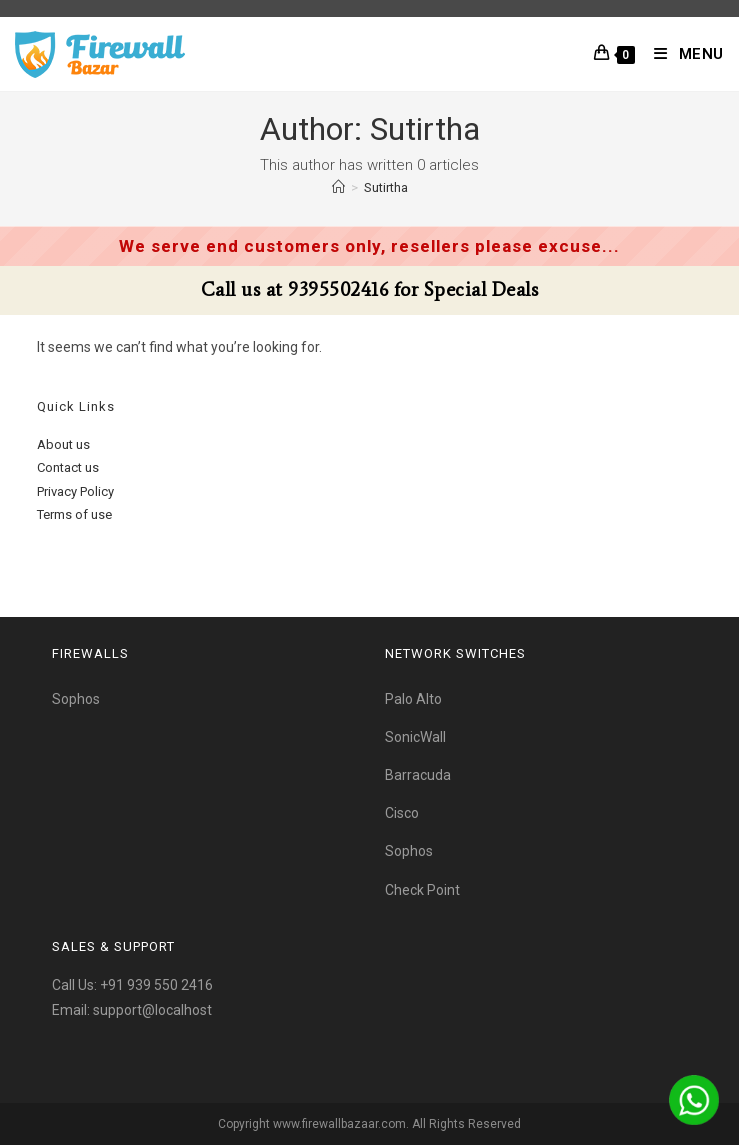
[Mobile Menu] (681, 54)
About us (63, 444)
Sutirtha (386, 187)
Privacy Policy (75, 491)
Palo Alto (413, 699)
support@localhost (152, 1010)
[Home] (338, 187)
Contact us (68, 467)
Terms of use (74, 514)
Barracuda (418, 775)
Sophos (76, 699)
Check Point (422, 890)
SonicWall (415, 737)
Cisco (402, 813)
